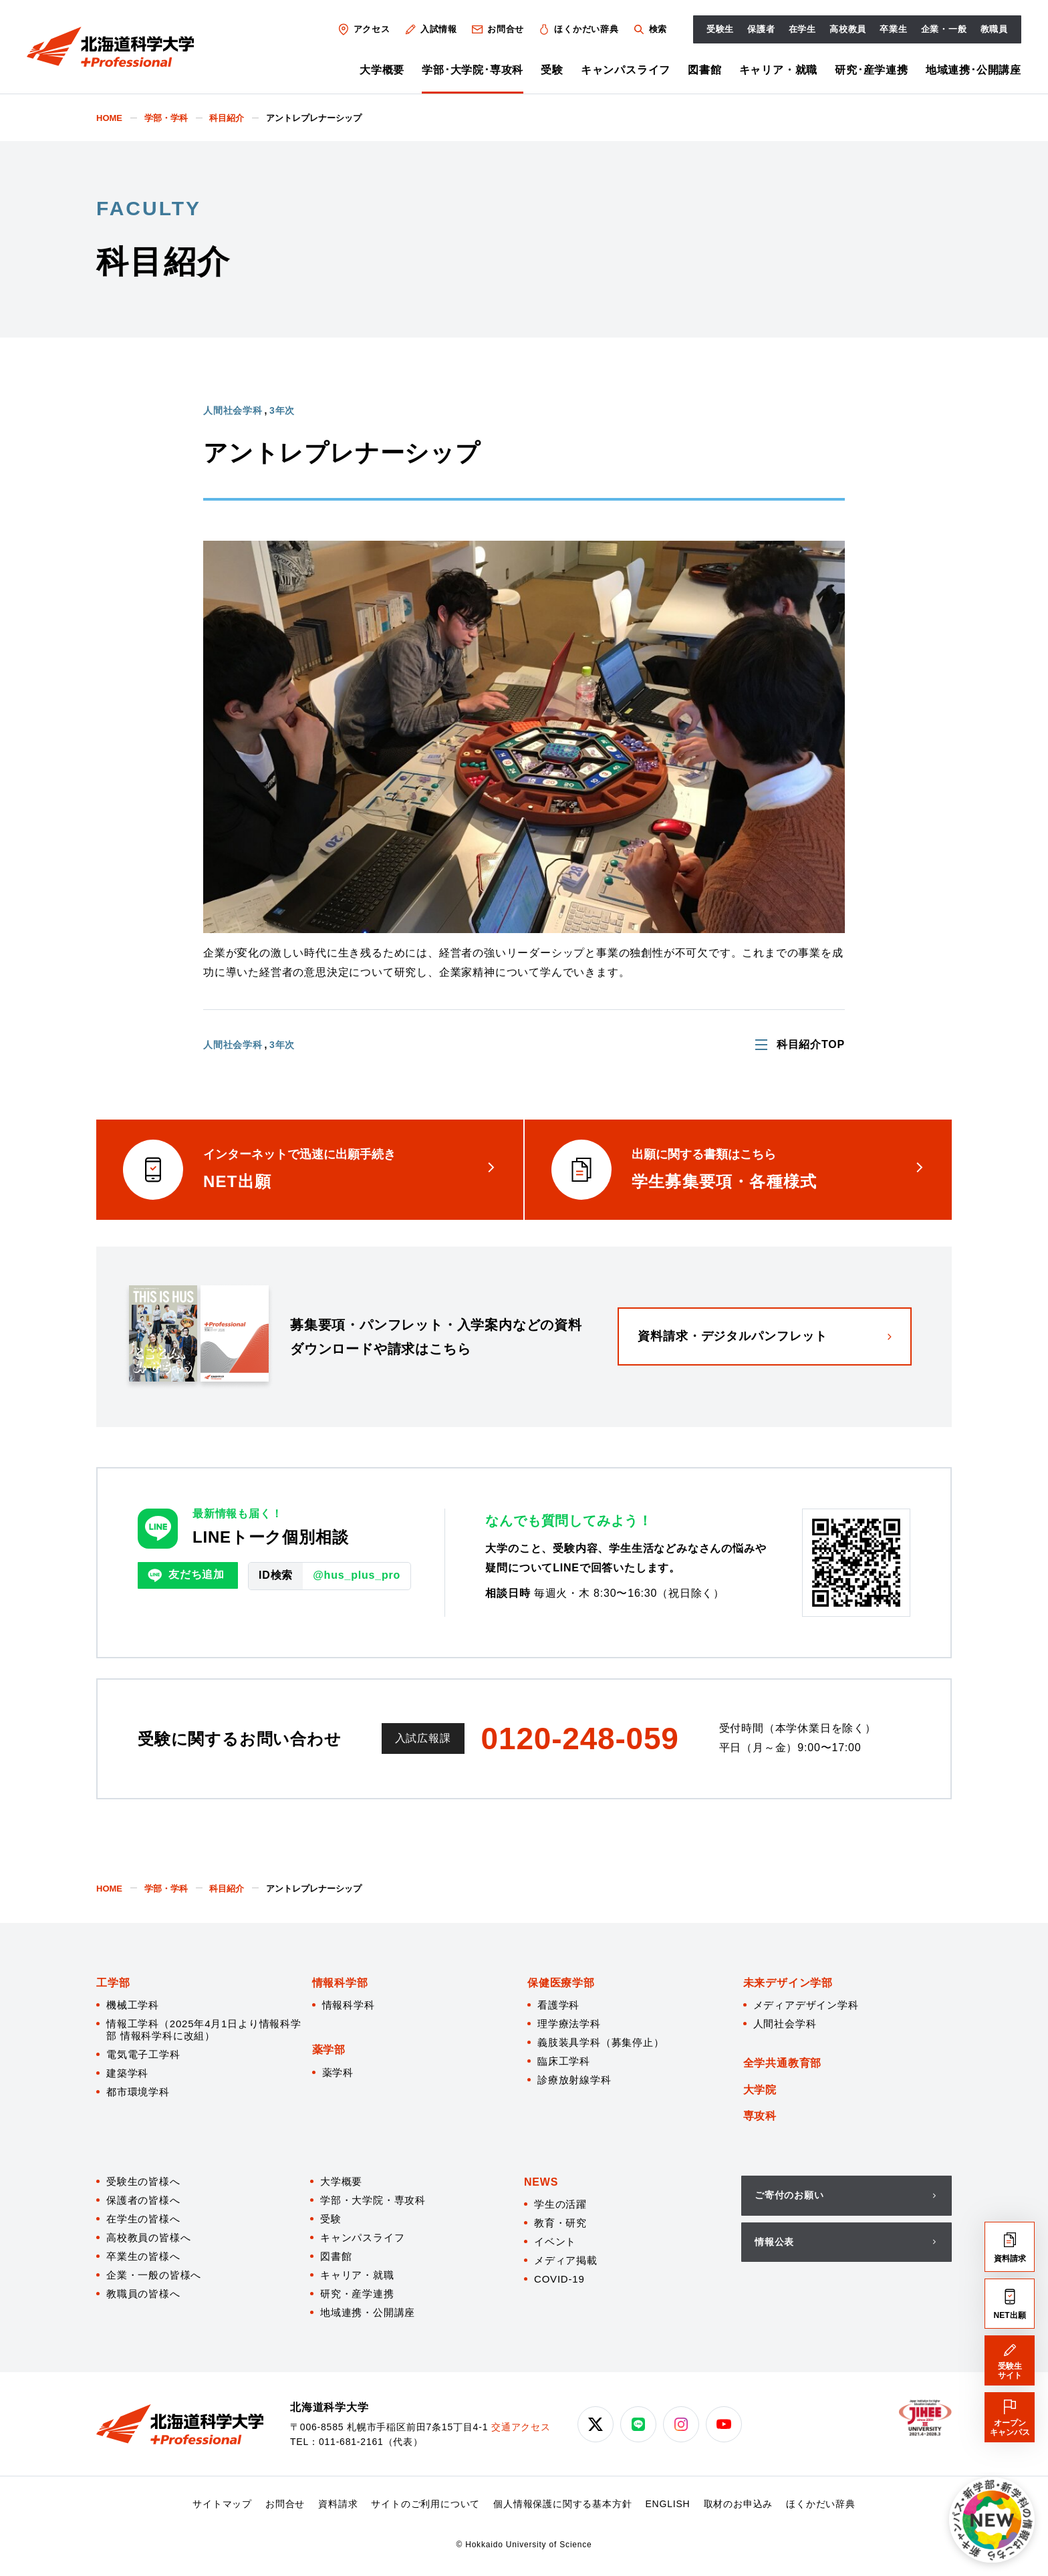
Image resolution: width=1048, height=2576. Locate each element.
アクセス (363, 29)
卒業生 (893, 29)
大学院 (760, 2089)
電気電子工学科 (143, 2054)
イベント (555, 2241)
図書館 (704, 70)
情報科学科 (348, 2005)
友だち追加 (186, 1575)
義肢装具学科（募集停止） (600, 2042)
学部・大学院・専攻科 (373, 2200)
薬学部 (329, 2049)
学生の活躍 (560, 2204)
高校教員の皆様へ (148, 2237)
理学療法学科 (569, 2023)
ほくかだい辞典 (578, 29)
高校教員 (847, 29)
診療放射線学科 (574, 2079)
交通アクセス (521, 2427)
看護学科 (558, 2005)
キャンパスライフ (625, 70)
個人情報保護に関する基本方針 (562, 2503)
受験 (552, 70)
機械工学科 (132, 2005)
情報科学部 (340, 1982)
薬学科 (338, 2072)
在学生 (802, 29)
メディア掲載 (566, 2260)
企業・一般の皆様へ (153, 2275)
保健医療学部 (561, 1982)
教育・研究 (560, 2222)
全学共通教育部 (782, 2063)
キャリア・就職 (778, 70)
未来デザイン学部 (788, 1982)
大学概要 (382, 70)
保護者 (761, 29)
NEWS (541, 2182)
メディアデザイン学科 (806, 2005)
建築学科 (127, 2073)
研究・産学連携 (357, 2293)
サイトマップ (222, 2503)
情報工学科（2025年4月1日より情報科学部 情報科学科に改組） (203, 2029)
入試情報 (430, 29)
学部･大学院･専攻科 (472, 70)
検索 (649, 29)
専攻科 (760, 2115)
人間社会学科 (785, 2023)
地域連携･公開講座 (973, 70)
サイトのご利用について (425, 2503)
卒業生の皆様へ (143, 2256)
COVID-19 (559, 2279)
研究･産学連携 (871, 70)
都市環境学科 (138, 2091)
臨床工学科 (563, 2061)
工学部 (113, 1982)
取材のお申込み (738, 2503)
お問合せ (497, 29)
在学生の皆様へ (143, 2218)
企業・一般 (944, 29)
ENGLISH (667, 2503)
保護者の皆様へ (143, 2200)
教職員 (994, 29)
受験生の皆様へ (143, 2181)
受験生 (720, 29)
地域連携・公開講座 (367, 2312)
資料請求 (338, 2503)
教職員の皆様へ (143, 2293)
